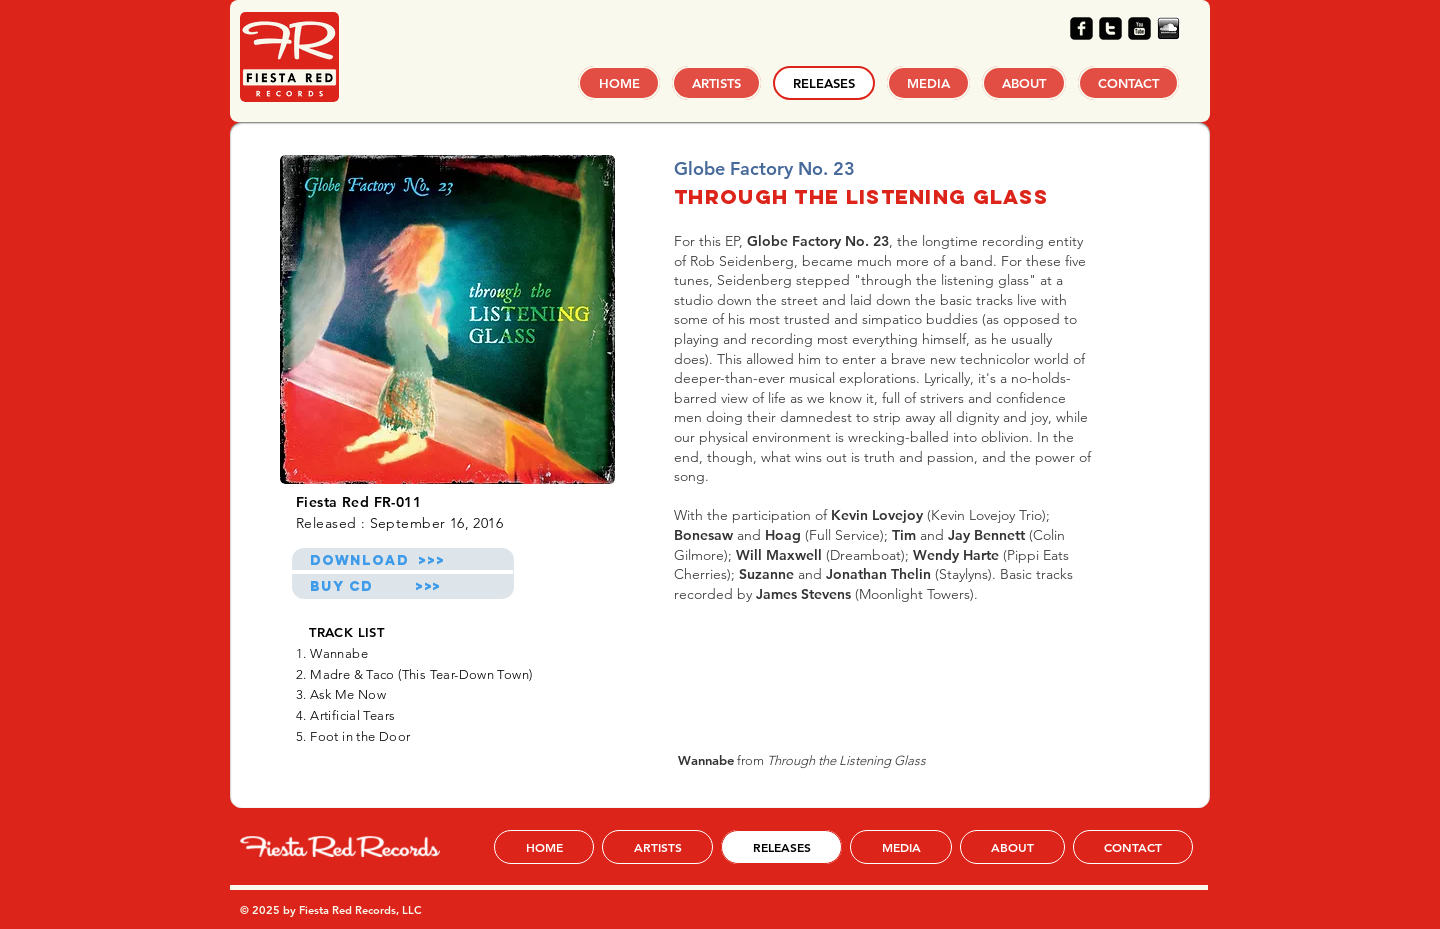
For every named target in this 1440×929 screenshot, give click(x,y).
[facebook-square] (1081, 28)
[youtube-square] (1139, 28)
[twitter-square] (1110, 28)
